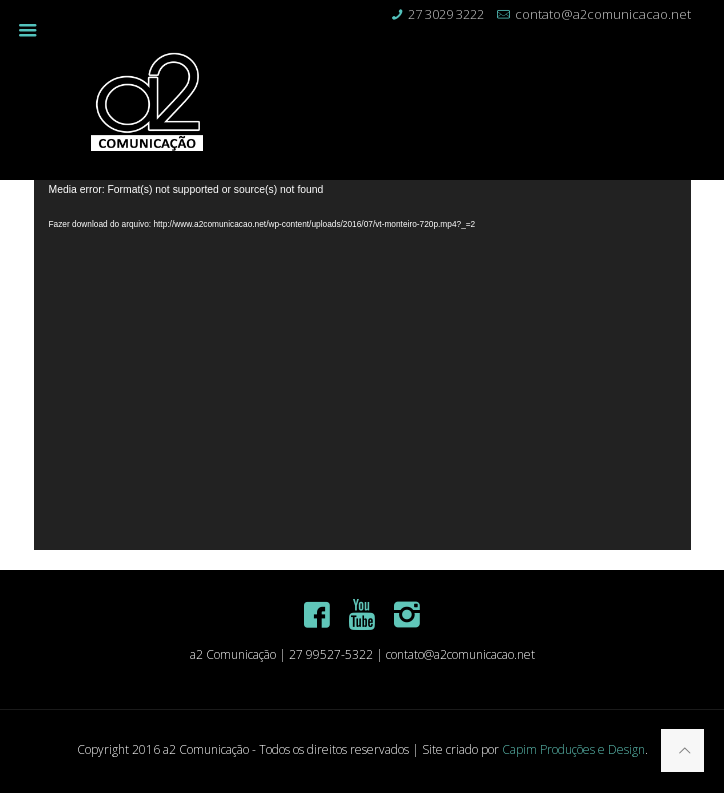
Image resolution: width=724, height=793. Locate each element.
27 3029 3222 (446, 14)
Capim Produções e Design (573, 749)
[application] (362, 365)
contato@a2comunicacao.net (603, 14)
